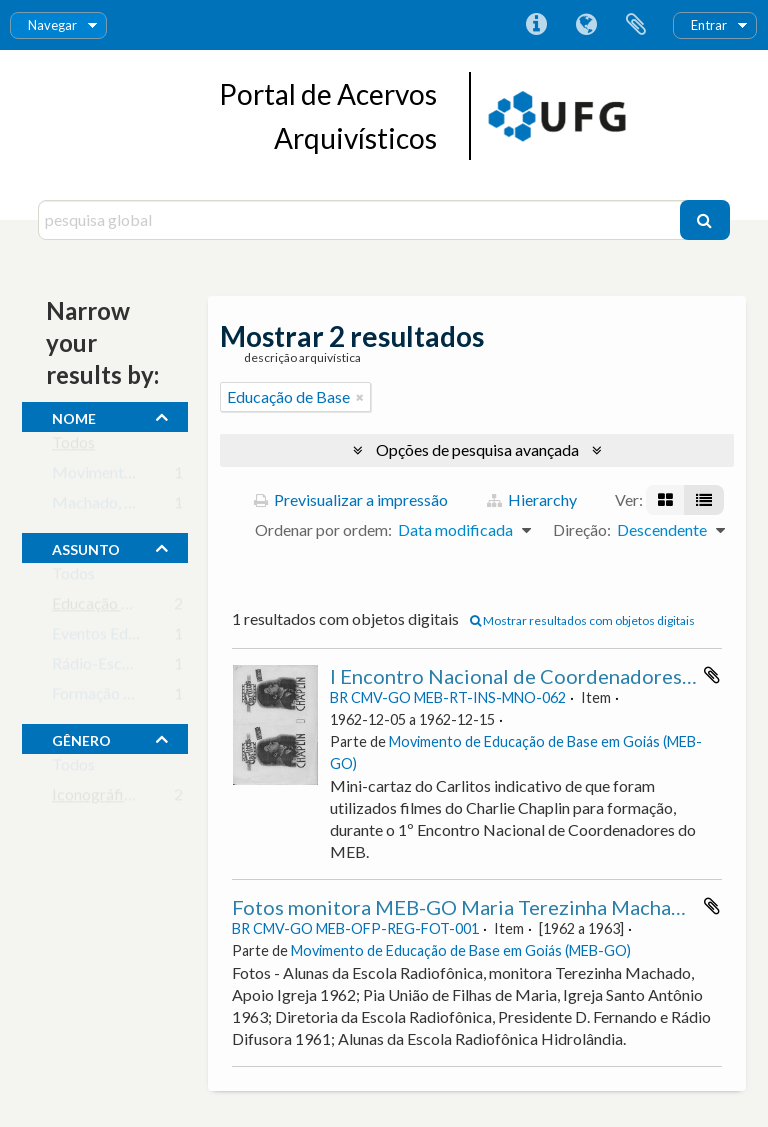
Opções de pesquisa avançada (477, 449)
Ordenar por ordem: (323, 529)
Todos (73, 446)
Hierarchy (532, 499)
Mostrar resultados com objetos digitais (582, 620)
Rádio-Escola (97, 667)
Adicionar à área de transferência (712, 675)
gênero (81, 738)
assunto (86, 547)
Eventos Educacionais (126, 637)
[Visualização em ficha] (665, 500)
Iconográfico (96, 798)
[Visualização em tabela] (704, 500)
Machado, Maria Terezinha (144, 506)
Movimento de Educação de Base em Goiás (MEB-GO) (461, 950)
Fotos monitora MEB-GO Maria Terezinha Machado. (465, 907)
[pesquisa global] (361, 220)
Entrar (709, 25)
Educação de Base (113, 607)
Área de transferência (636, 25)
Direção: (582, 529)
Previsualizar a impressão (351, 499)
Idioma (586, 25)
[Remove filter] (360, 397)
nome (74, 416)
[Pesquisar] (705, 220)
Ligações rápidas (536, 25)
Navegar (52, 25)
